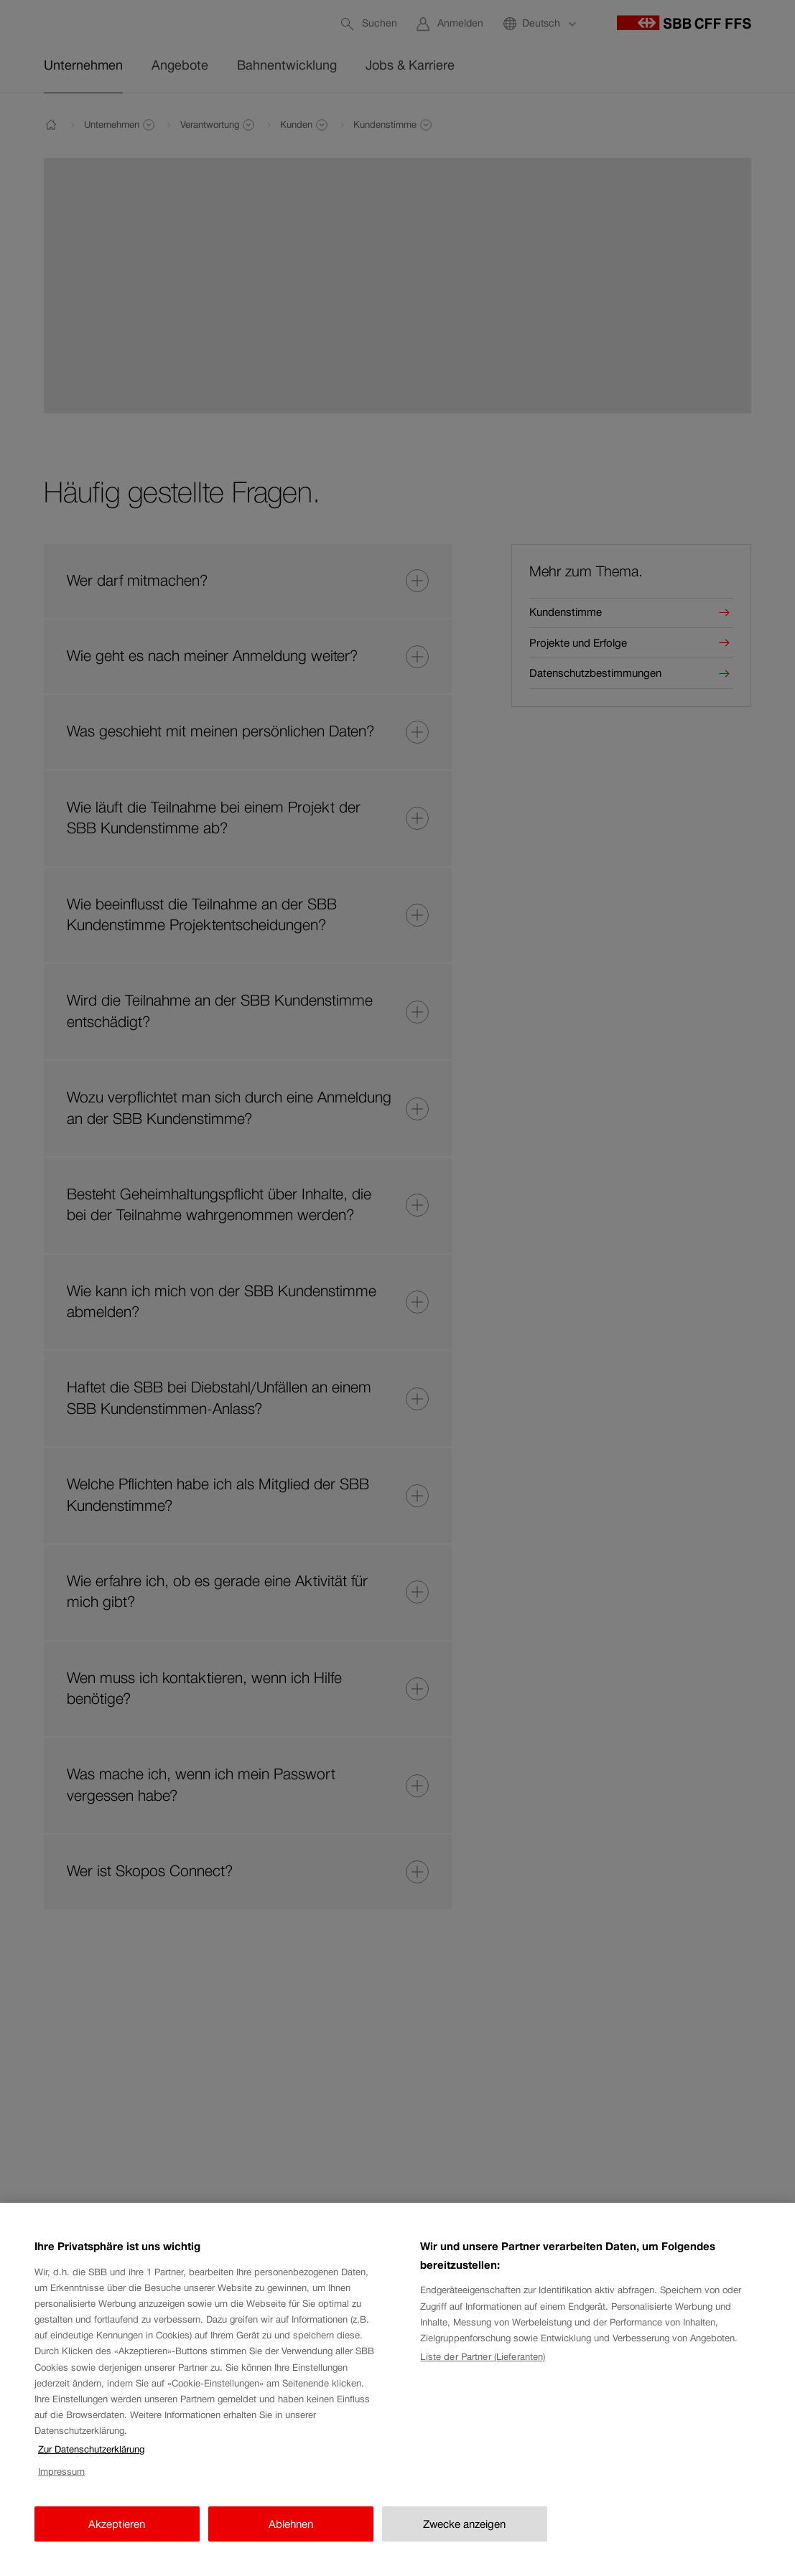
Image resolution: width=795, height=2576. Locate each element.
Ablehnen (291, 2539)
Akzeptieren (116, 2539)
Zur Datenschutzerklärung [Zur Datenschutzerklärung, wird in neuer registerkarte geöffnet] (91, 2465)
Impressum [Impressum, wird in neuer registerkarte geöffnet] (61, 2486)
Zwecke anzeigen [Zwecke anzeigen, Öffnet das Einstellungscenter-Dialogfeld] (464, 2539)
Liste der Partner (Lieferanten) (482, 2371)
